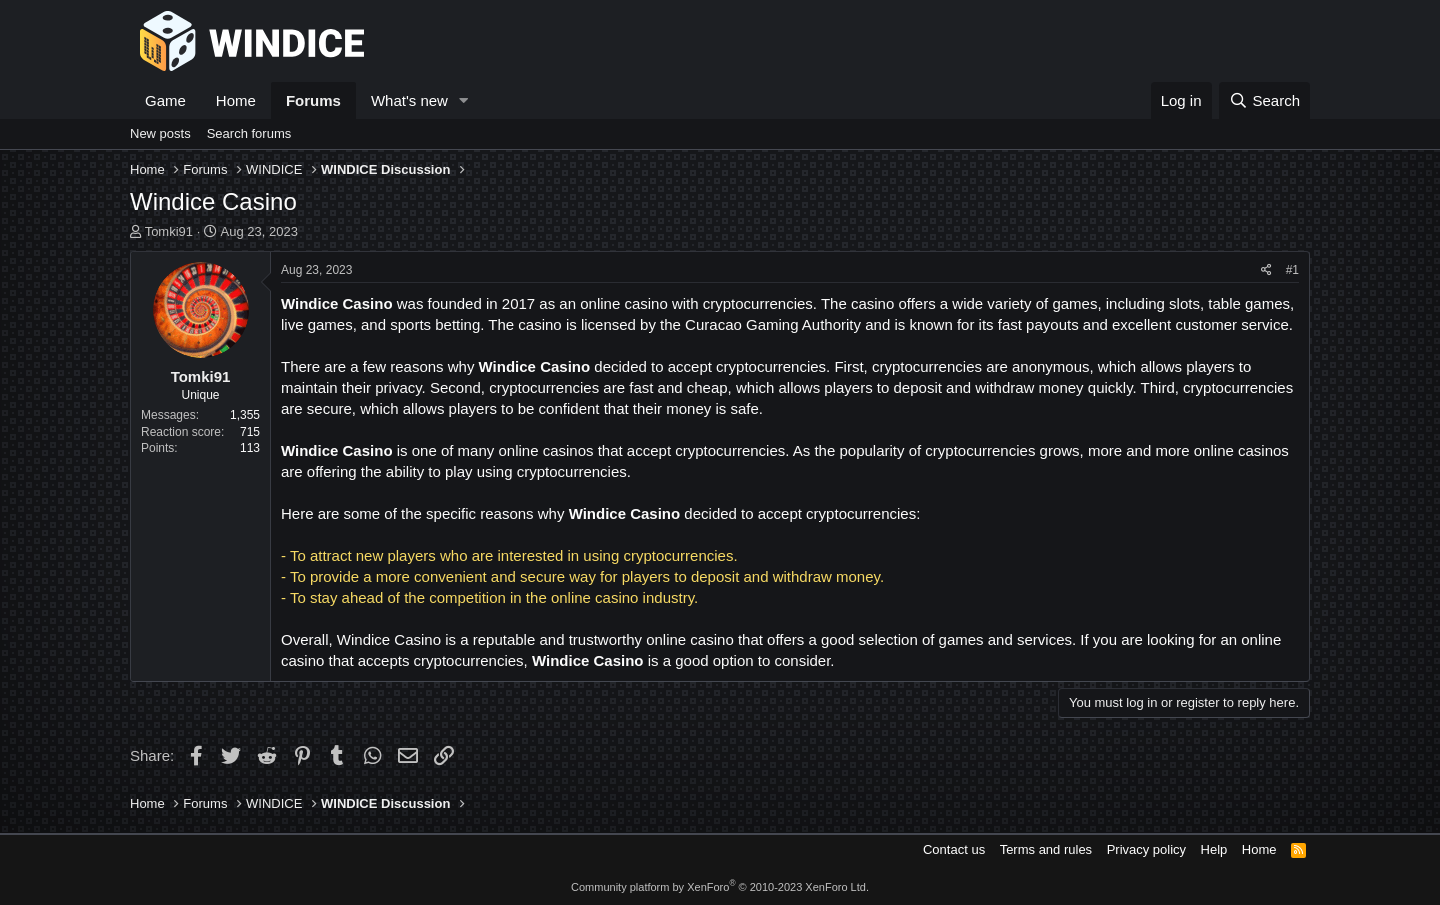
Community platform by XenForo (720, 887)
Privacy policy (1146, 849)
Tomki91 (169, 231)
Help (1214, 849)
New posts (160, 133)
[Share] (1266, 270)
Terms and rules (1046, 849)
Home (236, 100)
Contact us (954, 849)
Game (165, 100)
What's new (409, 100)
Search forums (249, 133)
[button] (464, 100)
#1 (1292, 270)
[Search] (1264, 100)
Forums (313, 100)
